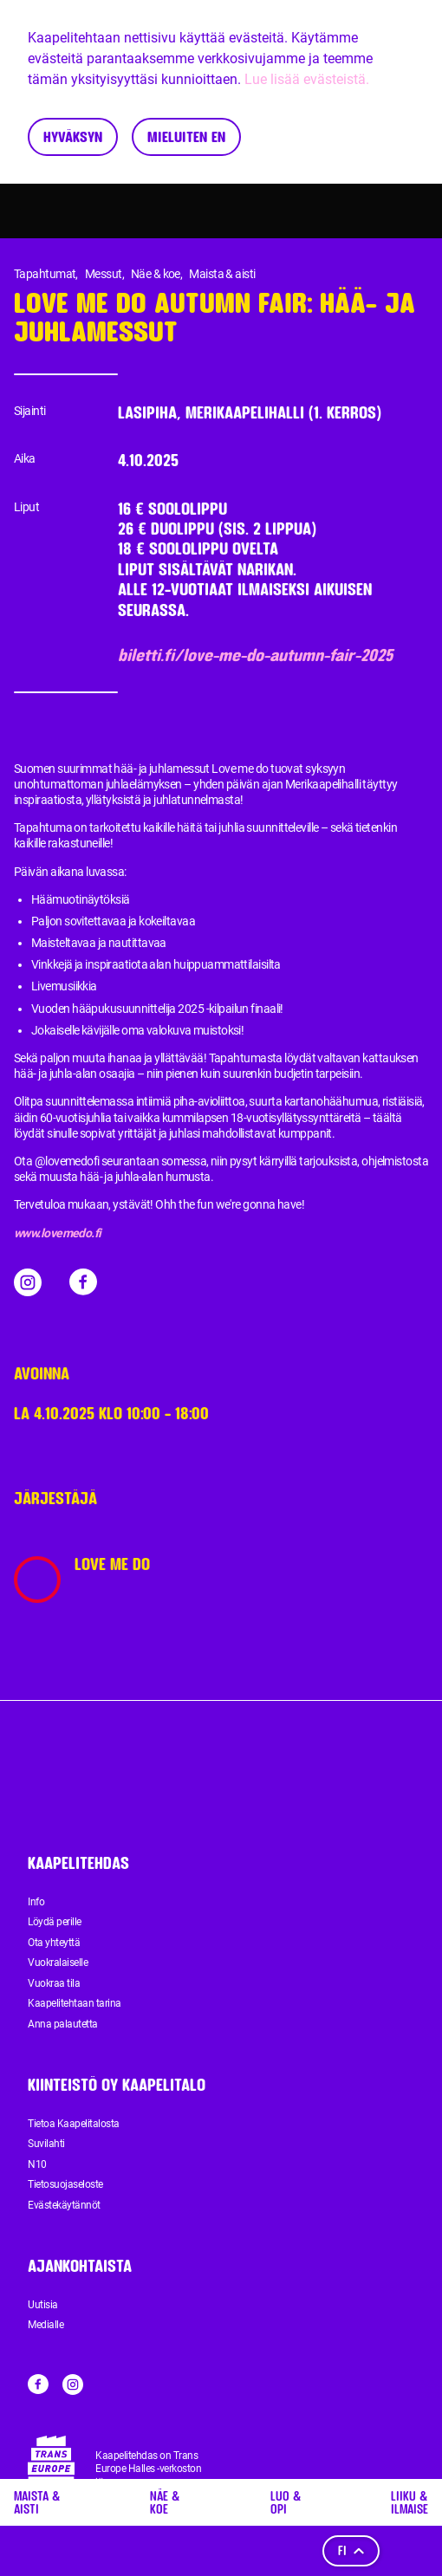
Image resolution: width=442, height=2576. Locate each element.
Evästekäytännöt (64, 2205)
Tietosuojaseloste (65, 2184)
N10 (37, 2164)
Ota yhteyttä (54, 1943)
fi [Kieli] (351, 2550)
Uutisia (43, 2305)
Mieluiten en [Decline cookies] (186, 136)
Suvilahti (46, 2144)
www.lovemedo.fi (57, 1233)
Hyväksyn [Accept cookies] (72, 136)
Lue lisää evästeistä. (306, 79)
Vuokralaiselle (58, 1962)
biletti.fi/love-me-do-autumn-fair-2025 (255, 655)
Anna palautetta (63, 2024)
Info (36, 1902)
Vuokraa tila (54, 1983)
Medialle (45, 2325)
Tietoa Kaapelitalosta (74, 2124)
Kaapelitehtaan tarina (74, 2003)
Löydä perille (54, 1922)
